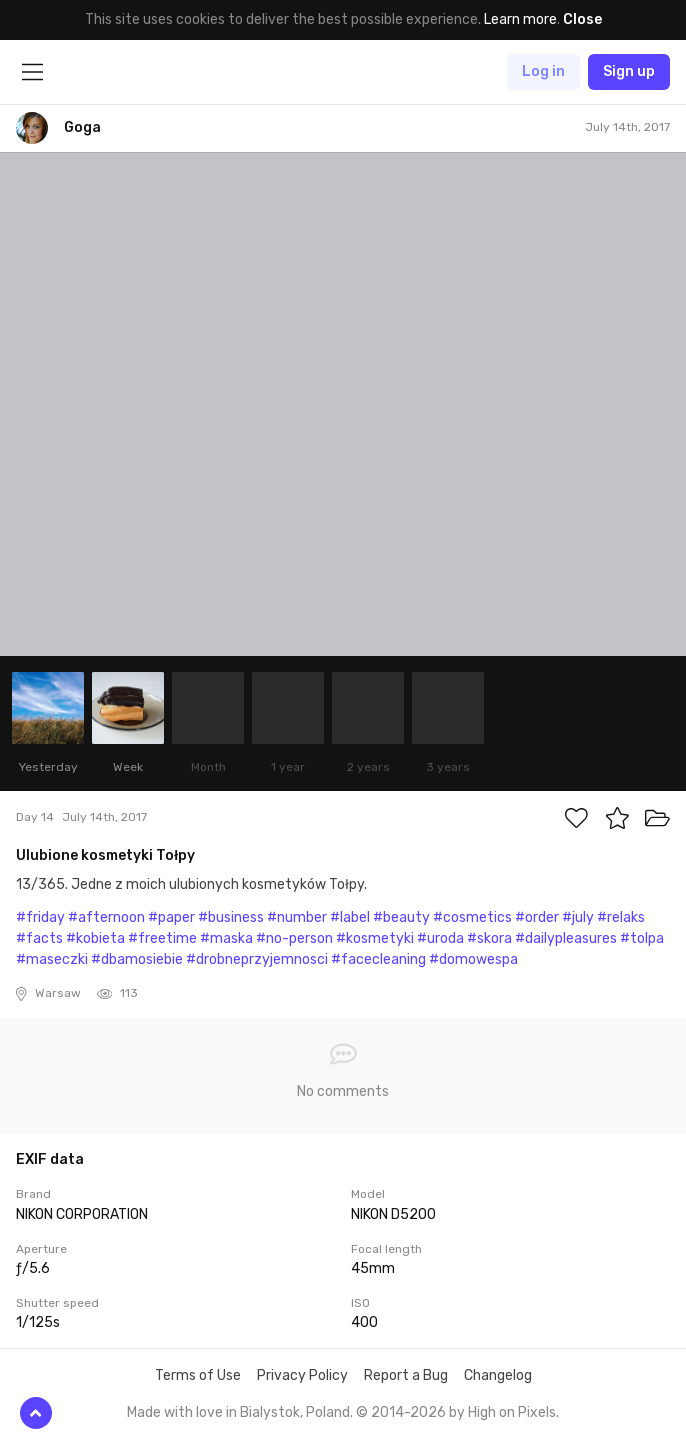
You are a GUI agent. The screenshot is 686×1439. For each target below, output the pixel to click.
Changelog (498, 1375)
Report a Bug (406, 1375)
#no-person (294, 938)
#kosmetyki (375, 938)
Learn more (520, 19)
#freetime (162, 938)
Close (582, 19)
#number (297, 917)
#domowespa (473, 959)
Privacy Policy (302, 1375)
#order (537, 917)
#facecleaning (378, 959)
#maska (226, 938)
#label (350, 917)
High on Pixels (512, 1412)
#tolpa (642, 938)
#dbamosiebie (137, 959)
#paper (171, 917)
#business (231, 917)
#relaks (621, 917)
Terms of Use (198, 1375)
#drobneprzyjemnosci (257, 959)
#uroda (440, 938)
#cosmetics (472, 917)
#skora (489, 938)
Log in (543, 71)
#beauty (401, 917)
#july (578, 917)
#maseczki (52, 959)
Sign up (629, 71)
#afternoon (106, 917)
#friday (40, 917)
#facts (39, 938)
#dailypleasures (566, 938)
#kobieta (95, 938)
